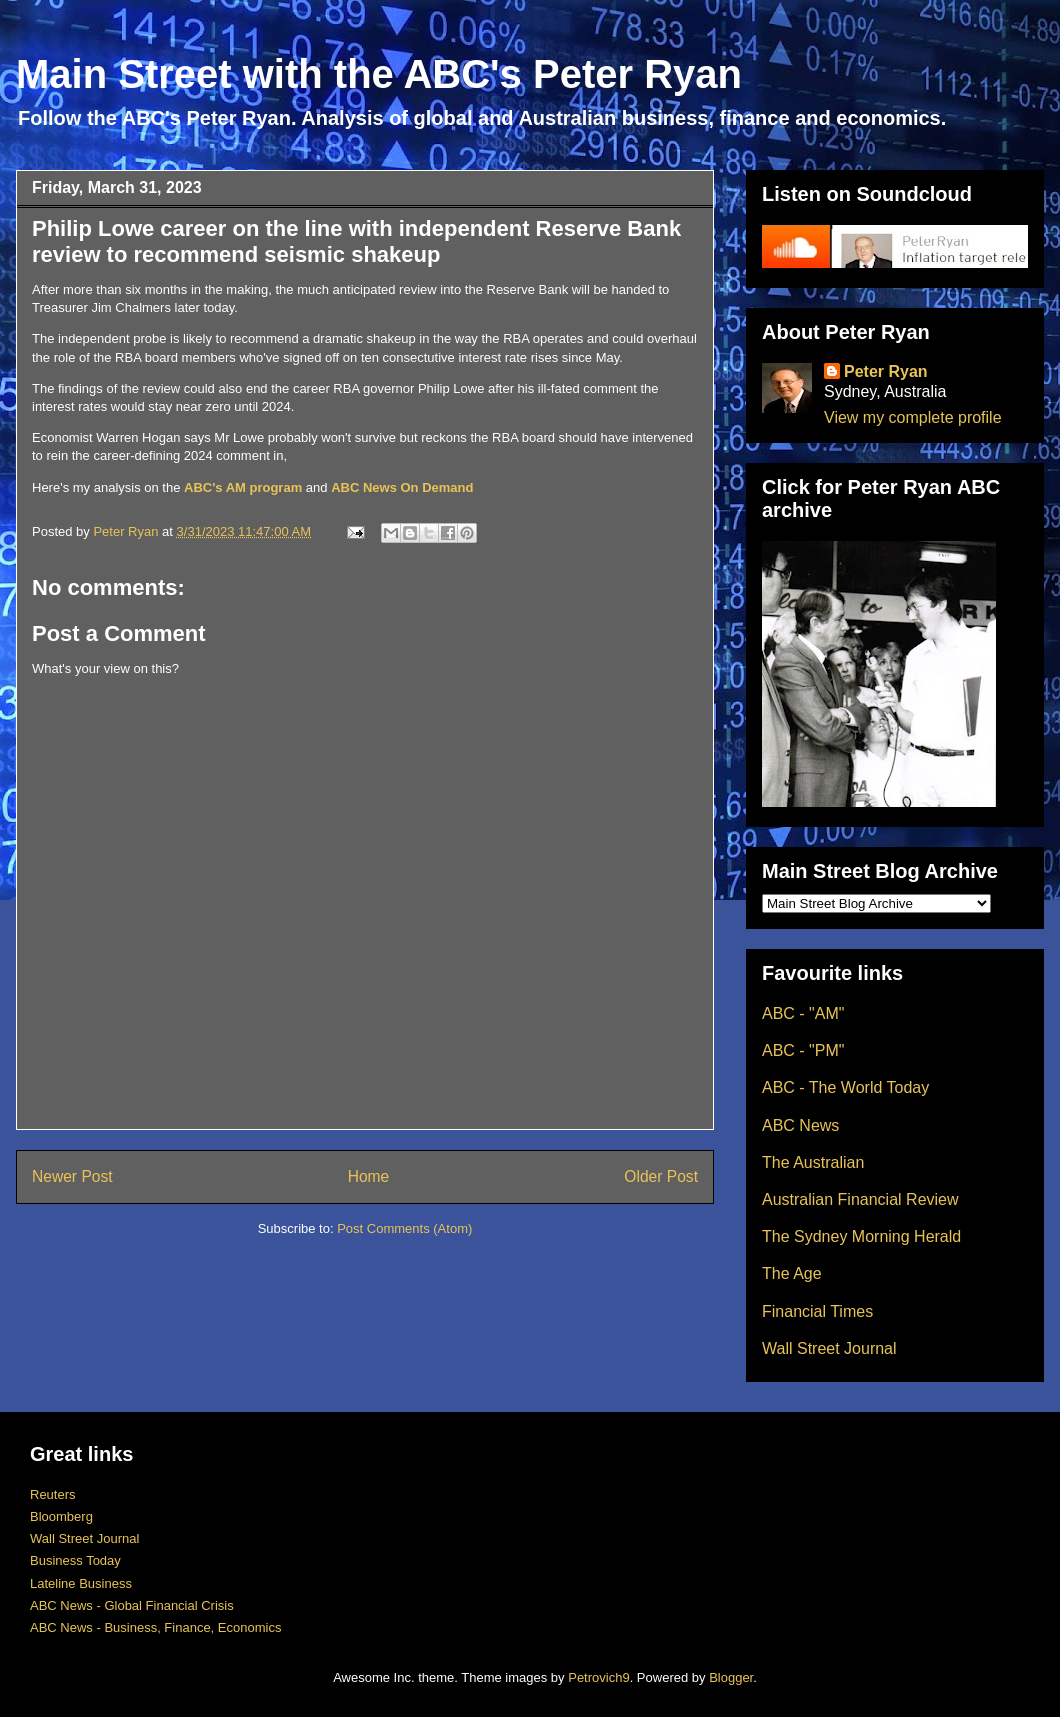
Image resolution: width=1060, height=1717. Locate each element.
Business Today (75, 1560)
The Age (792, 1273)
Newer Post (72, 1176)
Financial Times (817, 1311)
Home (369, 1176)
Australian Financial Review (860, 1199)
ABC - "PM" (803, 1050)
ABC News (800, 1125)
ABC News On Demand (402, 487)
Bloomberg (61, 1516)
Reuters (53, 1494)
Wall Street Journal (829, 1348)
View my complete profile (913, 417)
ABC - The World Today (845, 1087)
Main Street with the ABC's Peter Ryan (379, 74)
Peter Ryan (886, 371)
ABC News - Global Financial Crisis (132, 1605)
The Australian (813, 1162)
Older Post (661, 1176)
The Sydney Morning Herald (861, 1236)
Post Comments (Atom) (404, 1228)
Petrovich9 (598, 1677)
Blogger (731, 1677)
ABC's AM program (243, 487)
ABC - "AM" (803, 1013)
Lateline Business (81, 1583)
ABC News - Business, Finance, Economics (155, 1627)
